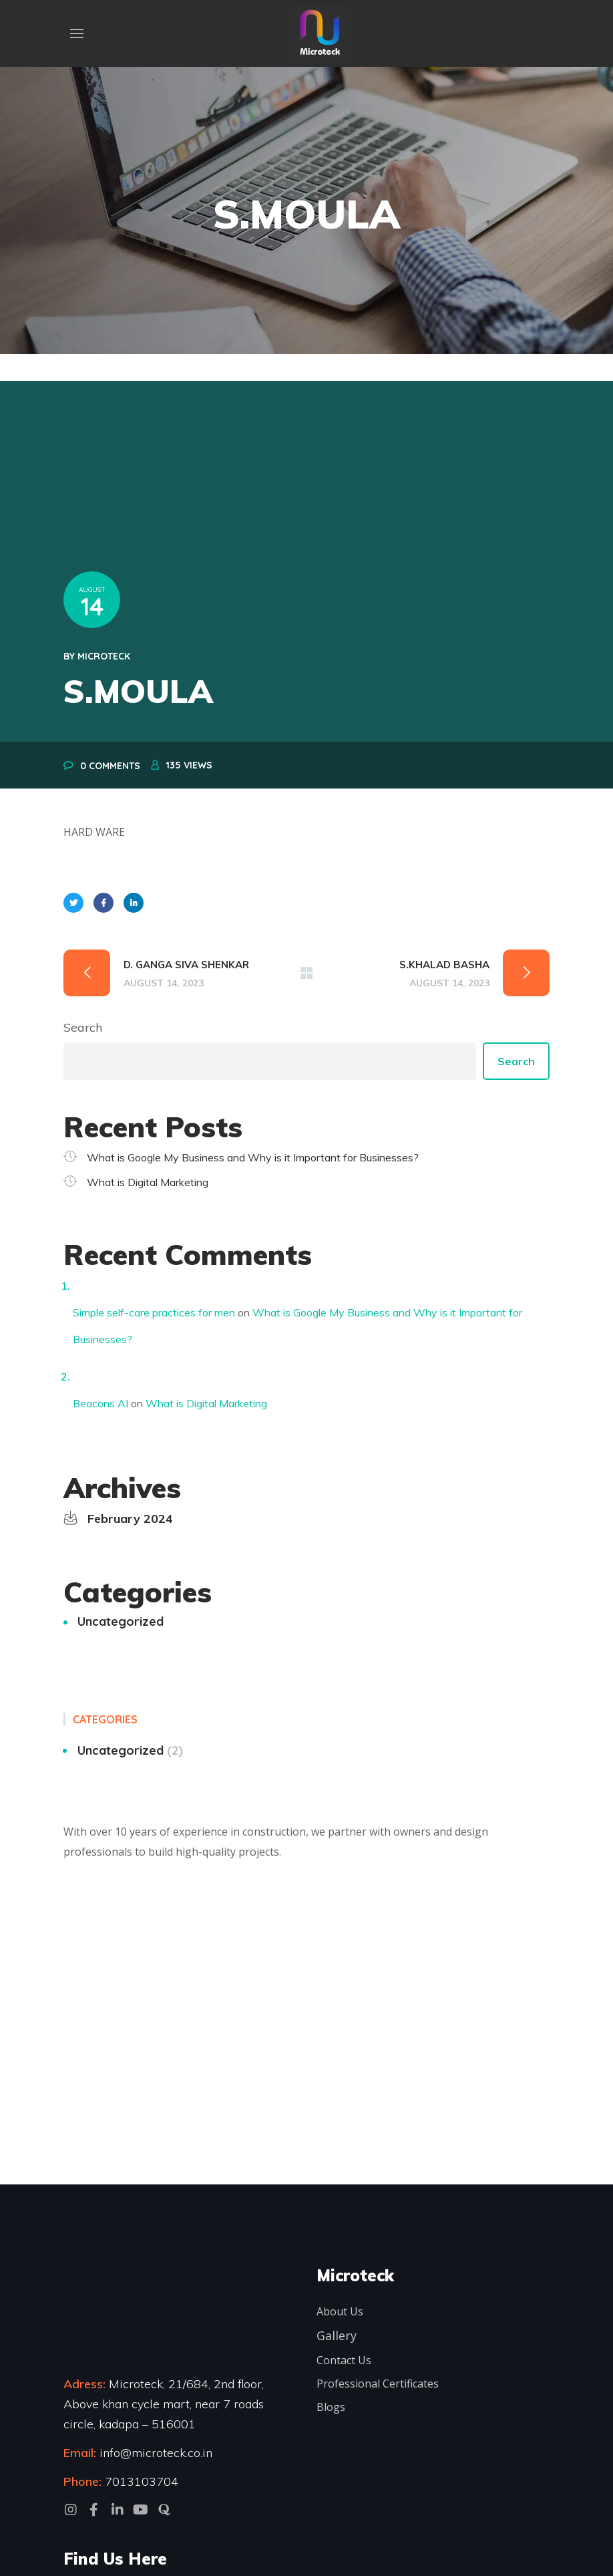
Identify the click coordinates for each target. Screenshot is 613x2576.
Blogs (331, 2407)
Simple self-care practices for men (154, 1312)
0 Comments (110, 766)
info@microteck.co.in (154, 2452)
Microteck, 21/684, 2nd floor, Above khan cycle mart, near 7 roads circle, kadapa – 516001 (163, 2404)
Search (82, 1027)
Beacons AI (100, 1403)
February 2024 (130, 1518)
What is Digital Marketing (147, 1182)
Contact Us (344, 2360)
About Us (340, 2311)
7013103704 (141, 2481)
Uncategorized (120, 1621)
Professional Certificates (378, 2383)
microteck (103, 656)
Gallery (337, 2335)
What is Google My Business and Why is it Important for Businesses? (253, 1157)
